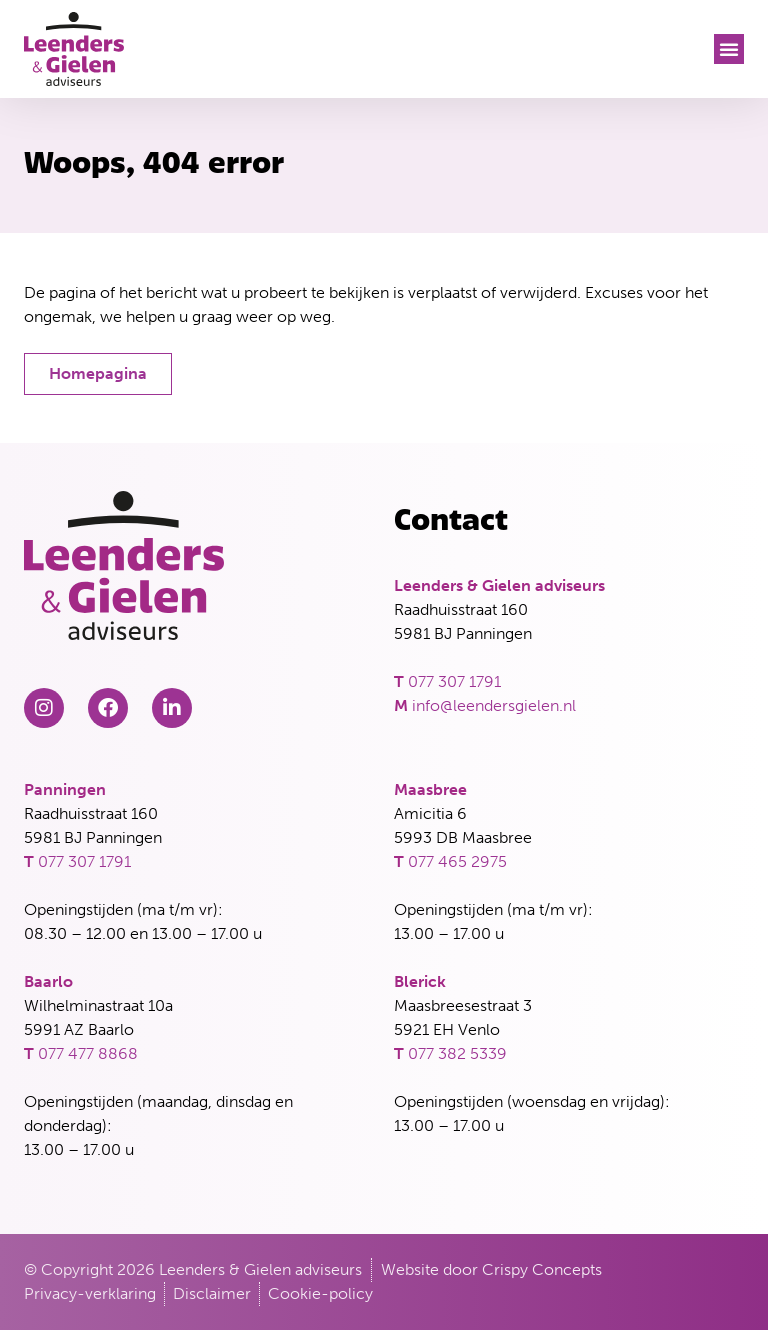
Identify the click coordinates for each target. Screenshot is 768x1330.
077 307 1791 (454, 681)
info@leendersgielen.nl (494, 705)
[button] (729, 49)
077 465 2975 (457, 861)
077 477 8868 (88, 1053)
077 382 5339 (457, 1053)
